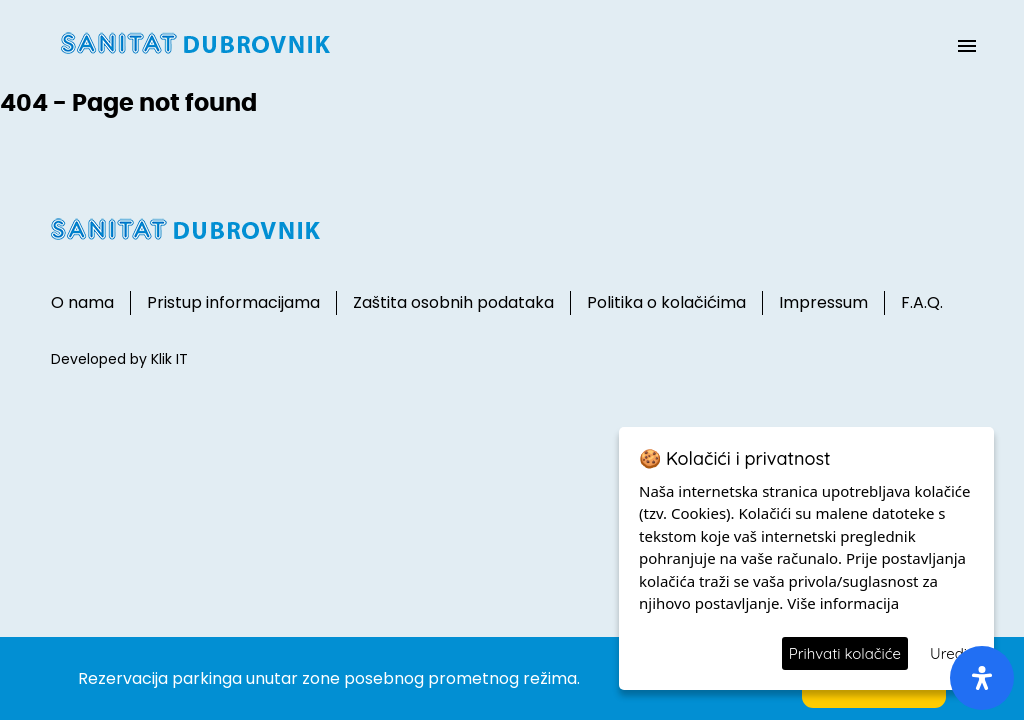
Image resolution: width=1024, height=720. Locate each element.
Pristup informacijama (233, 302)
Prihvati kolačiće (845, 653)
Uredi (948, 653)
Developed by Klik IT (119, 359)
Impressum (823, 302)
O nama (82, 302)
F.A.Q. (922, 302)
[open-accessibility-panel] (982, 678)
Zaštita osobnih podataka (453, 302)
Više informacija (843, 603)
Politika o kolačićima (666, 302)
